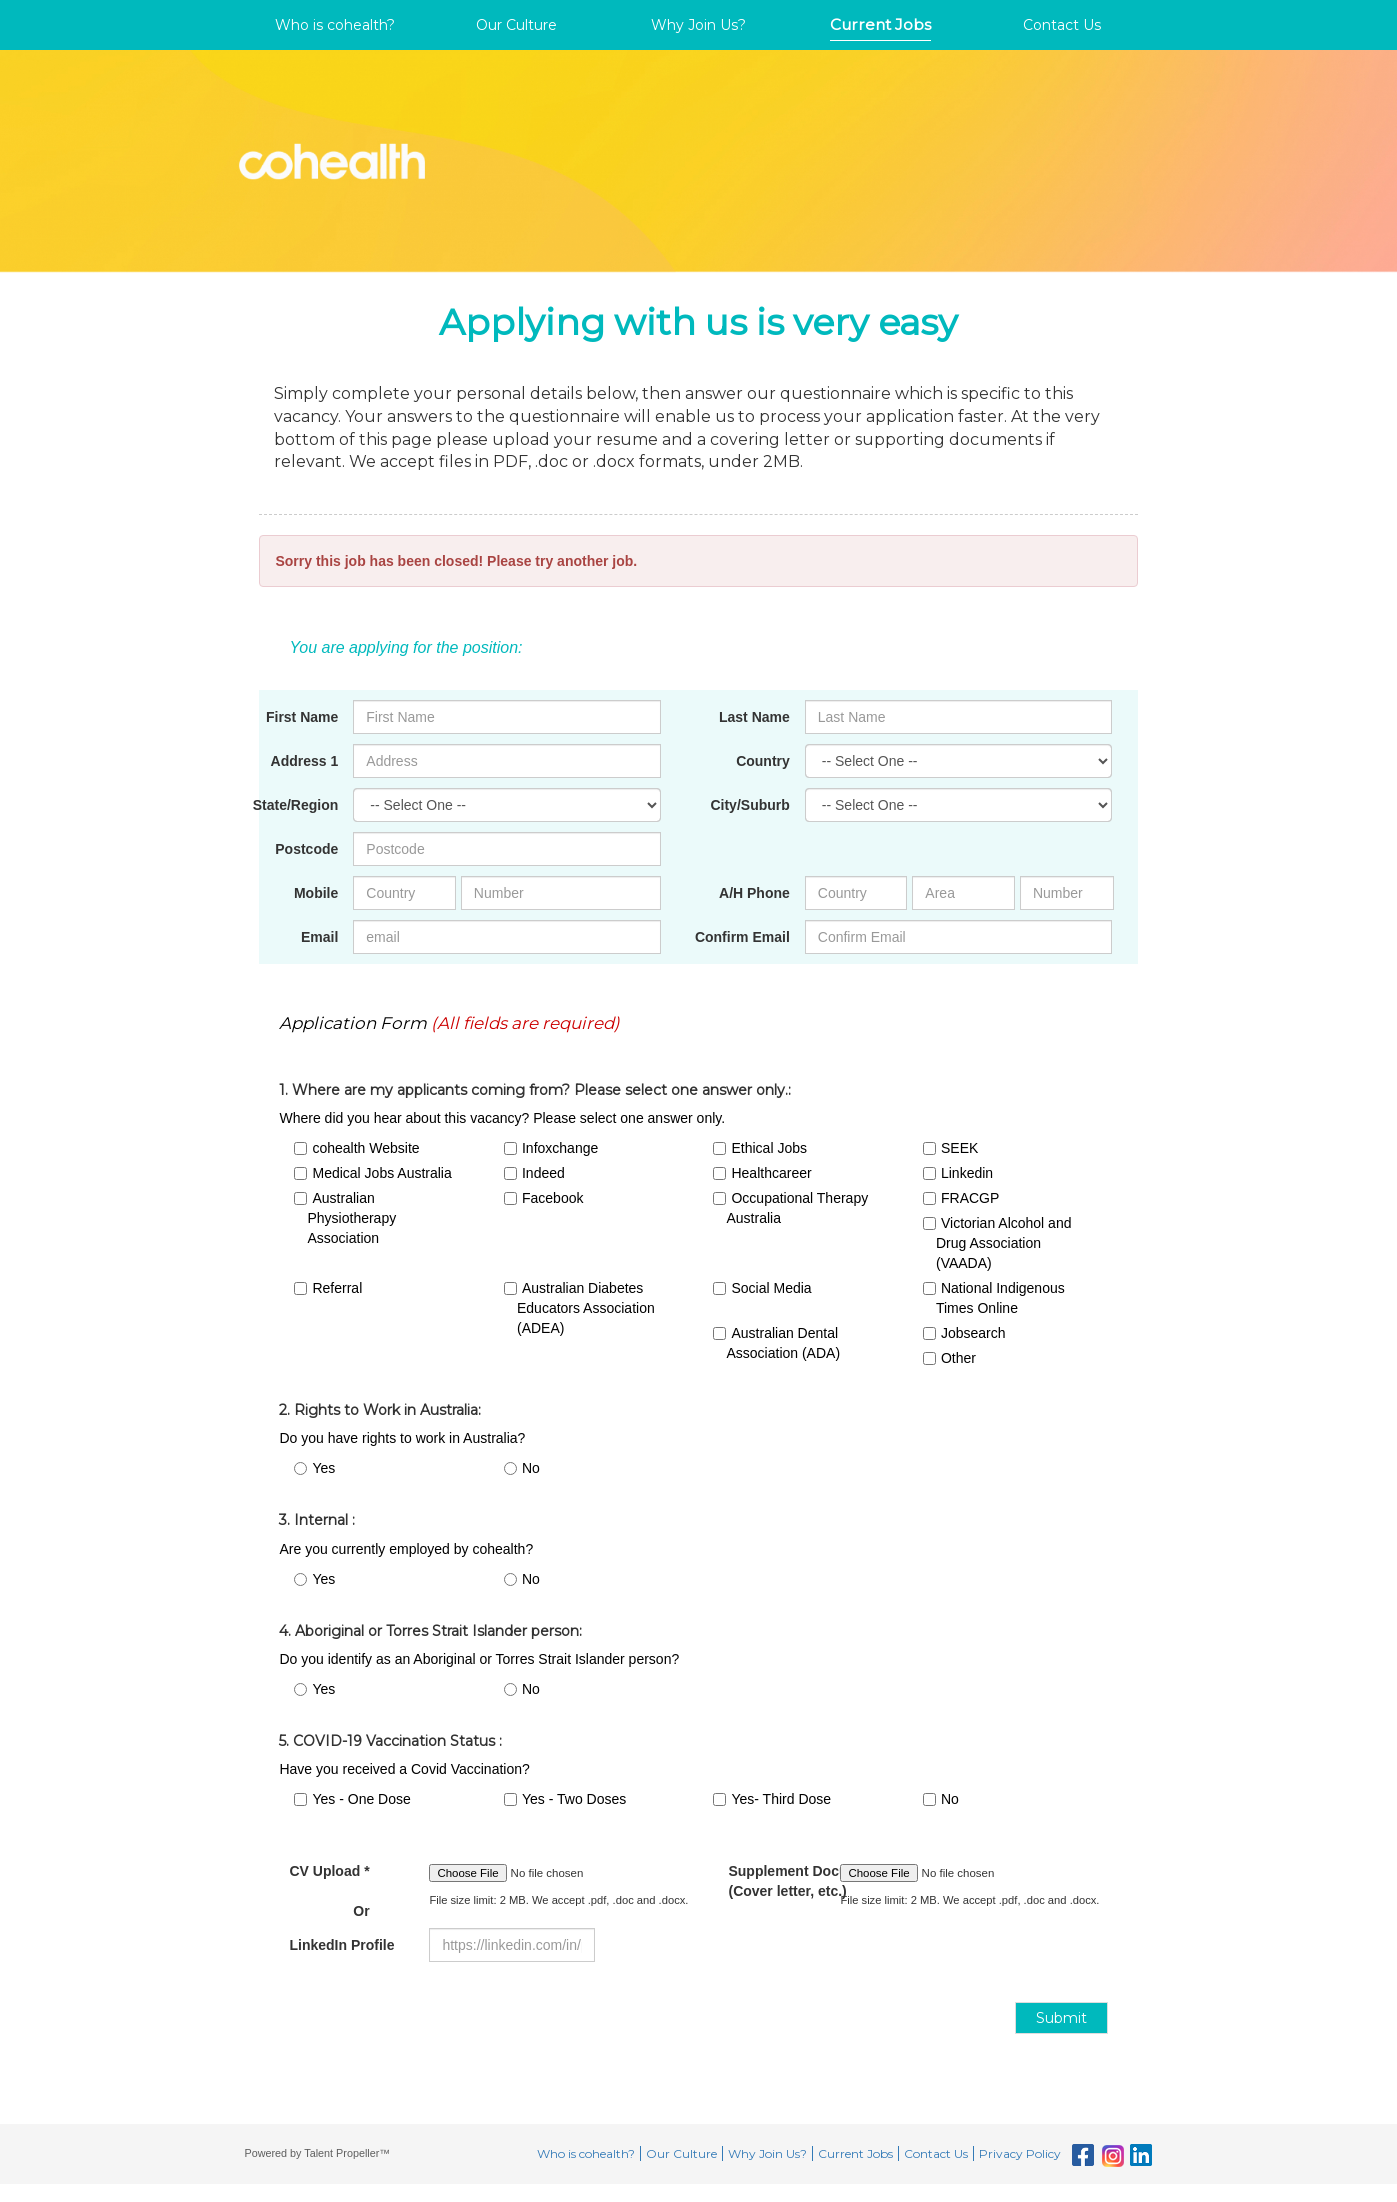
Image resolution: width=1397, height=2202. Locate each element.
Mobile (316, 893)
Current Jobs (880, 24)
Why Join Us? (698, 25)
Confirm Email (742, 937)
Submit (1061, 2018)
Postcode (306, 849)
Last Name (754, 717)
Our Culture (516, 25)
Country (763, 761)
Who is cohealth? (335, 25)
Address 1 (305, 761)
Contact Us (1062, 25)
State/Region (296, 805)
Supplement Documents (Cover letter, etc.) (769, 1881)
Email (319, 937)
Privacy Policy (1020, 2153)
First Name (302, 717)
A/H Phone (754, 893)
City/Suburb (749, 805)
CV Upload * (329, 1891)
